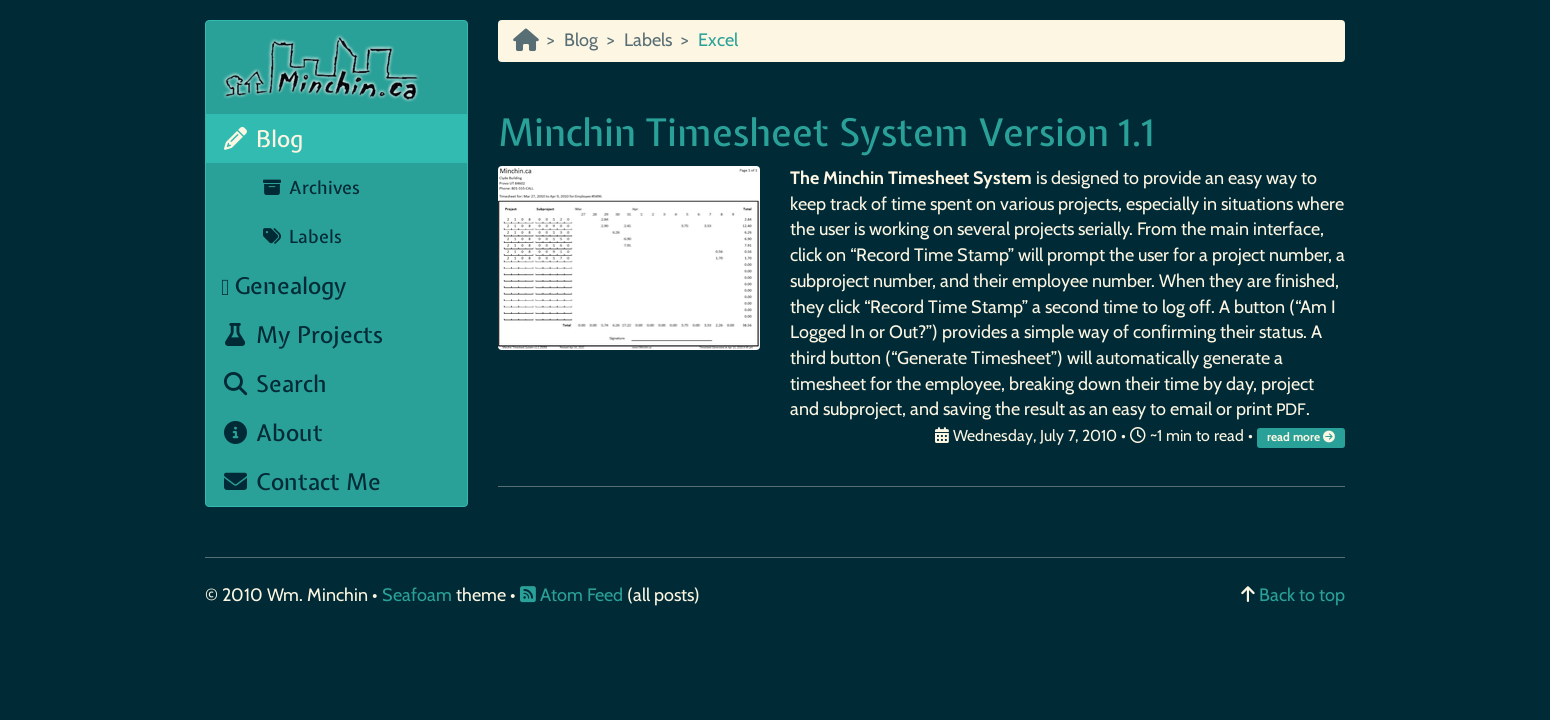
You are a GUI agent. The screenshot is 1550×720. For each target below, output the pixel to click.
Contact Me (301, 481)
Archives (310, 187)
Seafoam (419, 595)
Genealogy (284, 285)
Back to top (1302, 595)
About (272, 432)
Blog (262, 138)
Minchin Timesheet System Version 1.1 (826, 132)
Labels (301, 236)
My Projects (302, 334)
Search (274, 383)
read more (1302, 437)
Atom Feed (571, 595)
